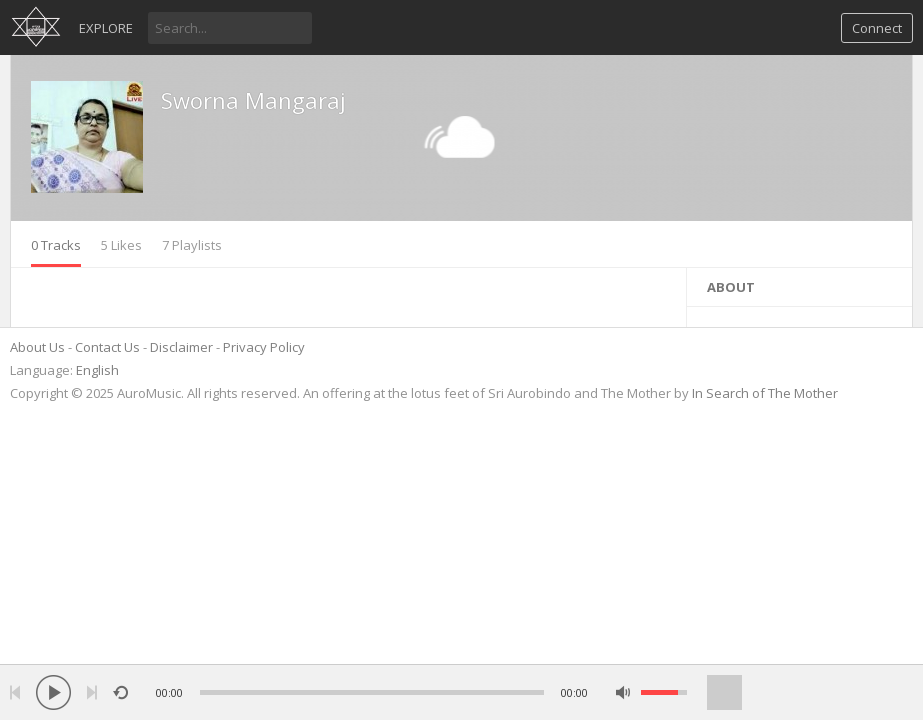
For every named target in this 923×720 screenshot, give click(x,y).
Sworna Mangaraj (253, 100)
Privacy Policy (264, 347)
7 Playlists (192, 245)
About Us (37, 347)
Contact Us (107, 347)
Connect (877, 28)
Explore (106, 28)
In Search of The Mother (765, 393)
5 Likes (121, 245)
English (97, 370)
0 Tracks (56, 245)
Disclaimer (181, 347)
